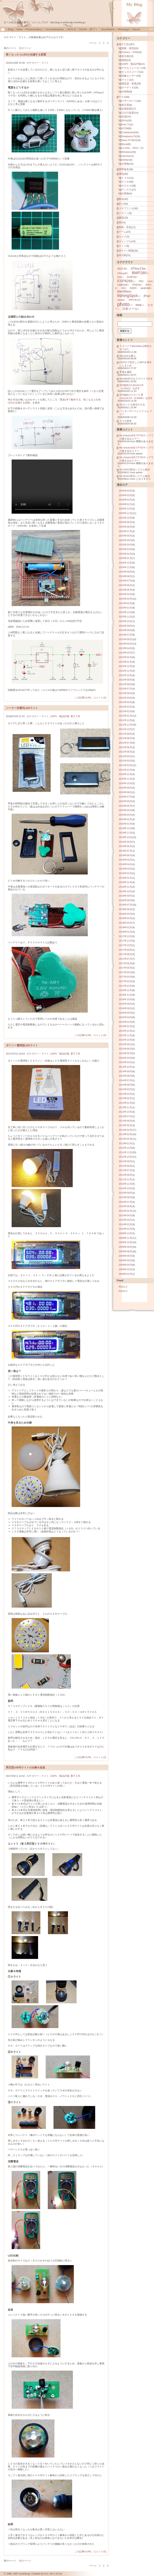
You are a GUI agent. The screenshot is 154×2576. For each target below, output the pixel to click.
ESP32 (131, 277)
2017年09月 (125, 949)
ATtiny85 (122, 273)
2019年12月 (125, 828)
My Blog (134, 4)
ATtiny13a (138, 268)
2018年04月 (125, 918)
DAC (119, 277)
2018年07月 (125, 904)
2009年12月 (125, 1233)
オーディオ (128, 87)
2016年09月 (125, 1003)
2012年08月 (125, 1165)
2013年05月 (125, 1125)
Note (19, 29)
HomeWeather (54, 29)
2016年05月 (125, 1012)
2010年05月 (125, 1210)
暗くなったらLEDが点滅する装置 (26, 54)
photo (123, 304)
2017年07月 (125, 958)
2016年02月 (125, 1021)
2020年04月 (125, 810)
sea (138, 305)
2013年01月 (125, 1143)
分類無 (125, 91)
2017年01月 (125, 985)
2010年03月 (125, 1219)
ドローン (124, 213)
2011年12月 (125, 1179)
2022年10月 (125, 675)
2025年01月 (125, 558)
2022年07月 (125, 688)
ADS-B (71, 29)
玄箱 (124, 116)
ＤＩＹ (122, 245)
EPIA (124, 120)
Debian (125, 159)
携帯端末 (124, 169)
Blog (11, 29)
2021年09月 (125, 733)
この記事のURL (83, 697)
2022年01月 (125, 715)
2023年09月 (125, 625)
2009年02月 (125, 1273)
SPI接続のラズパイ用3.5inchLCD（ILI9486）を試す (136, 396)
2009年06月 (125, 1255)
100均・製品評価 (59, 716)
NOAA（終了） (89, 29)
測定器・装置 (129, 83)
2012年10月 (125, 1156)
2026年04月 (125, 490)
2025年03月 (125, 549)
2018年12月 (125, 882)
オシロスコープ (130, 71)
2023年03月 (125, 652)
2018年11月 (125, 886)
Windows (127, 152)
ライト (45, 62)
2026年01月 (125, 504)
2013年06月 (125, 1120)
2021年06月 (125, 747)
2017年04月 (125, 972)
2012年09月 (125, 1161)
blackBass (124, 291)
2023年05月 (125, 643)
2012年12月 (125, 1147)
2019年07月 (125, 850)
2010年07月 (125, 1201)
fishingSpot (127, 295)
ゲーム (122, 231)
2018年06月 (125, 909)
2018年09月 (125, 895)
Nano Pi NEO (129, 140)
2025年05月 (125, 540)
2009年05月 (125, 1260)
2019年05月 (125, 859)
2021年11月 (125, 724)
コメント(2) (99, 1757)
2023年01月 (125, 661)
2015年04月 (125, 1057)
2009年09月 (125, 1246)
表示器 (125, 56)
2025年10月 (125, 517)
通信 (121, 173)
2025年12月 (125, 508)
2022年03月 (125, 706)
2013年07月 (125, 1116)
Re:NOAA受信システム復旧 (134, 469)
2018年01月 (125, 931)
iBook (125, 144)
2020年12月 (125, 774)
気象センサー (129, 75)
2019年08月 (125, 846)
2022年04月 (125, 702)
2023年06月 (125, 639)
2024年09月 (125, 571)
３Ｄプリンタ (126, 208)
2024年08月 (125, 576)
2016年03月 (125, 1017)
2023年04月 (125, 648)
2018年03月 (125, 922)
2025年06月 (125, 535)
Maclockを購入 (127, 355)
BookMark (108, 29)
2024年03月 (125, 598)
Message (123, 29)
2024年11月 (125, 567)
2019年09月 (125, 841)
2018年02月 (125, 927)
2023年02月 (125, 657)
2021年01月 (125, 769)
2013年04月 (125, 1129)
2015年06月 (125, 1048)
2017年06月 (125, 963)
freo (46, 2573)
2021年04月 (125, 756)
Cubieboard (128, 132)
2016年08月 (125, 1008)
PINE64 (136, 284)
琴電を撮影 (125, 372)
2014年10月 (125, 1066)
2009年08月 (125, 1251)
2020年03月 (125, 814)
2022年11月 (125, 670)
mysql (120, 299)
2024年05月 (125, 589)
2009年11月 (125, 1237)
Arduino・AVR (129, 52)
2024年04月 (125, 594)
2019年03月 (125, 868)
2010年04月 (125, 1215)
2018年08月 (125, 900)
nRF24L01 (134, 299)
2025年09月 (125, 522)
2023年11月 (125, 616)
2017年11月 (125, 940)
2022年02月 (125, 711)
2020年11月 (125, 778)
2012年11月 (125, 1152)
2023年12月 (125, 612)
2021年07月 (125, 742)
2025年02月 (125, 553)
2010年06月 (125, 1206)
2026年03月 (125, 495)
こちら (66, 1706)
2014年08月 (125, 1075)
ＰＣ (121, 96)
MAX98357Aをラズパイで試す (136, 378)
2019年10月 (125, 837)
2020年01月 (125, 823)
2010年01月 (125, 1228)
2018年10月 (125, 891)
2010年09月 (125, 1192)
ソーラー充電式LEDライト (22, 707)
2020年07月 (125, 796)
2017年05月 (125, 967)
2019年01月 (125, 877)
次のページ (25, 48)
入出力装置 (128, 112)
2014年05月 (125, 1089)
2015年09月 (125, 1044)
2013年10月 (125, 1111)
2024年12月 (125, 562)
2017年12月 (125, 936)
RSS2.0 (123, 1291)
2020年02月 (125, 819)
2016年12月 (125, 990)
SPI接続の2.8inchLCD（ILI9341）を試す (131, 387)
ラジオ (125, 181)
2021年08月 (125, 738)
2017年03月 (125, 976)
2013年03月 (125, 1134)
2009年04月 (125, 1264)
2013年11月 (125, 1107)
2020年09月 (125, 787)
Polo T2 (126, 124)
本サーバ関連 (126, 250)
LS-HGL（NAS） (131, 148)
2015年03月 (125, 1062)
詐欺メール (130, 308)
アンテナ (127, 189)
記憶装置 (127, 108)
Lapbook (122, 284)
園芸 (121, 217)
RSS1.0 (123, 1286)
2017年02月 (125, 981)
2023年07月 (125, 634)
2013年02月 (125, 1138)
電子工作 (75, 716)
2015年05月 (125, 1053)
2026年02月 (125, 499)
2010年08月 (125, 1197)
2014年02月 (125, 1098)
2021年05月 (125, 751)
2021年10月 (125, 729)
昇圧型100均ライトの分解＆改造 (25, 1767)
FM (141, 281)
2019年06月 (125, 855)
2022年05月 (125, 697)
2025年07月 (125, 531)
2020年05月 (125, 805)
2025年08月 (125, 526)
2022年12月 (125, 666)
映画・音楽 (125, 227)
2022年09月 (125, 679)
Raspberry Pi (129, 136)
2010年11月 (125, 1183)
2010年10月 (125, 1188)
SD (123, 288)
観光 (121, 199)
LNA (149, 281)
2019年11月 (125, 832)
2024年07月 (125, 580)
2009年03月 (125, 1269)
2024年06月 (125, 585)
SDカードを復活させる (132, 404)
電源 (124, 60)
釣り (121, 203)
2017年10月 (125, 945)
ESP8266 (125, 281)
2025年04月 (125, 544)
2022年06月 (125, 693)
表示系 (125, 104)
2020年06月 (125, 801)
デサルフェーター (131, 67)
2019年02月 (125, 873)
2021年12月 (125, 720)
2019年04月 (125, 864)
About (136, 29)
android (145, 288)
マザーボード (129, 100)
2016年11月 (125, 994)
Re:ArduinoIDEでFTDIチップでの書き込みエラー (136, 437)
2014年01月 (125, 1102)
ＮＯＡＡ (127, 185)
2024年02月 (125, 603)
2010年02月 (125, 1224)
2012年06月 (125, 1174)
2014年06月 (125, 1084)
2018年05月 (125, 913)
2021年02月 (125, 765)
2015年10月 (125, 1039)
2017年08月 (125, 954)
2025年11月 (125, 513)
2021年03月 (125, 760)
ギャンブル (125, 241)
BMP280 (139, 273)
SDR (133, 288)
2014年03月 (125, 1093)
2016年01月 (125, 1026)
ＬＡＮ (125, 177)
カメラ (122, 236)
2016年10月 (125, 999)
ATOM (125, 128)
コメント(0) (99, 697)
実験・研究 (128, 48)
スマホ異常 (125, 421)
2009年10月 (125, 1242)
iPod (147, 296)
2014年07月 (125, 1080)
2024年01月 (125, 607)
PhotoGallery (34, 29)
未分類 (122, 255)
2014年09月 (125, 1071)
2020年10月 (125, 783)
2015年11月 (125, 1035)
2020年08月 (125, 792)
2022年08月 (125, 684)
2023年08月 (125, 630)
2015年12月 (125, 1030)
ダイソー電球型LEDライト (22, 1045)
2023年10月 (125, 621)
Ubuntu (125, 156)
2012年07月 (125, 1170)
